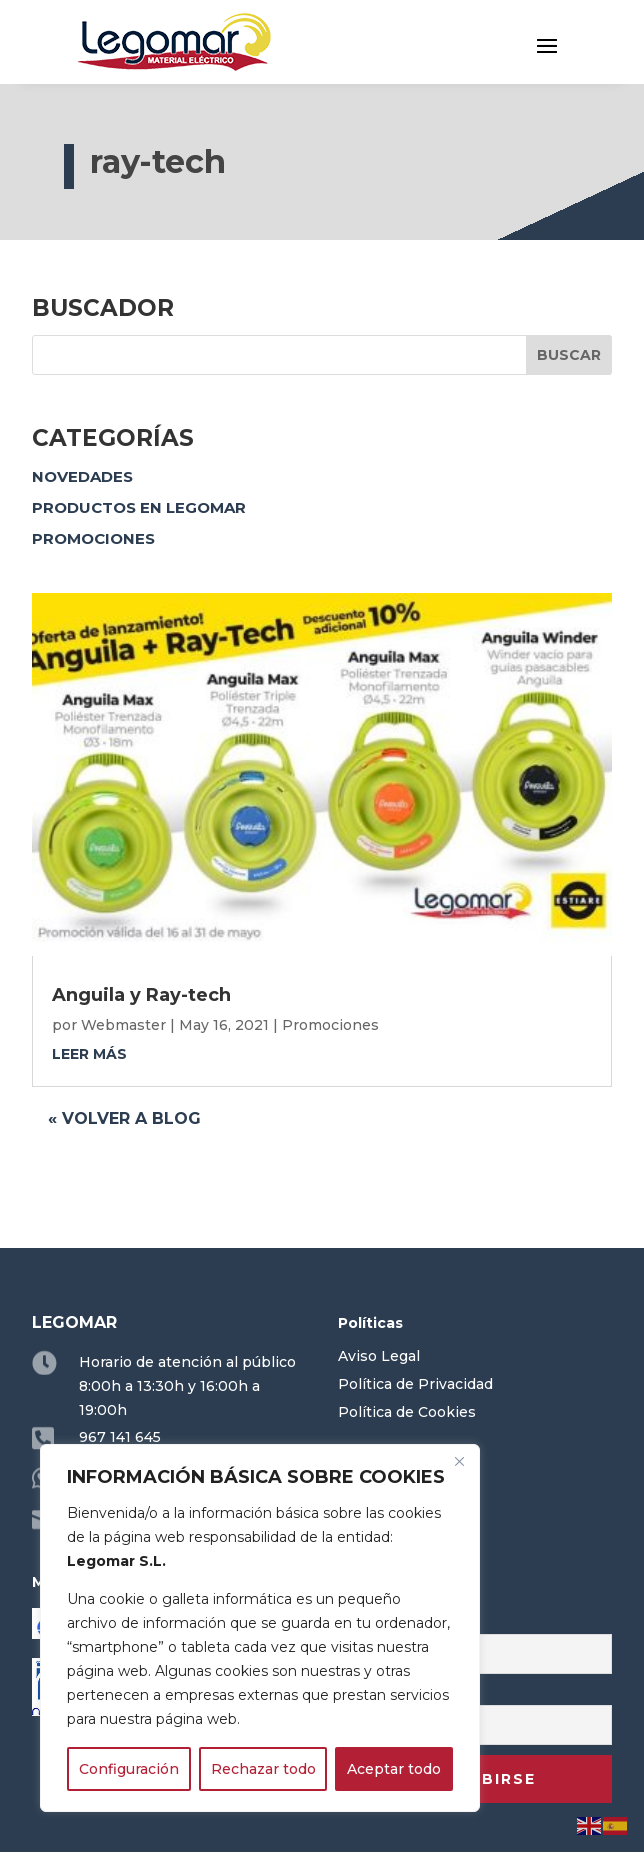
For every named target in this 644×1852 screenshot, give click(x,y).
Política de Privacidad (415, 1384)
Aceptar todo (394, 1769)
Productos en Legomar (139, 507)
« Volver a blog (124, 1118)
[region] (260, 1628)
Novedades (82, 476)
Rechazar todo (263, 1769)
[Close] (459, 1461)
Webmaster (123, 1025)
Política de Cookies (407, 1412)
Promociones (93, 538)
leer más (89, 1054)
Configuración (129, 1769)
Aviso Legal (379, 1356)
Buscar (569, 355)
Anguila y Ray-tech (141, 995)
